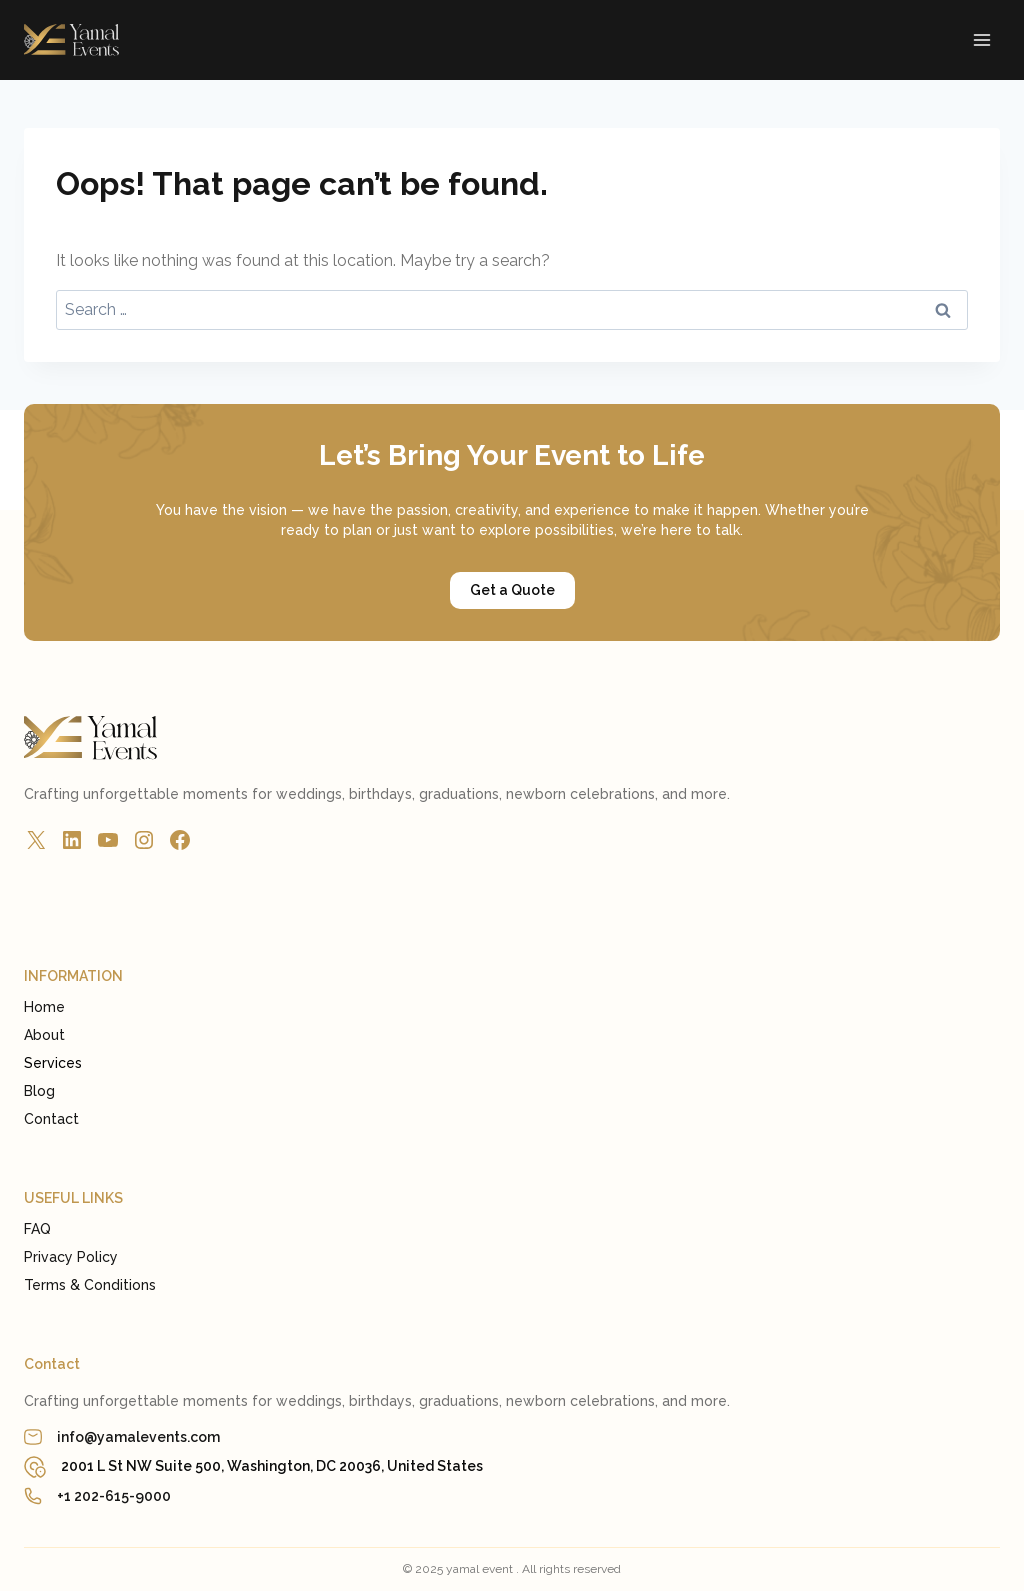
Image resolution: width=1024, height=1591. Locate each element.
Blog (39, 1091)
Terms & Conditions (90, 1285)
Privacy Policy (71, 1257)
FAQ (37, 1229)
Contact (51, 1119)
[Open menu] (981, 39)
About (44, 1035)
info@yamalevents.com (138, 1437)
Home (44, 1007)
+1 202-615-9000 (114, 1496)
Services (53, 1063)
